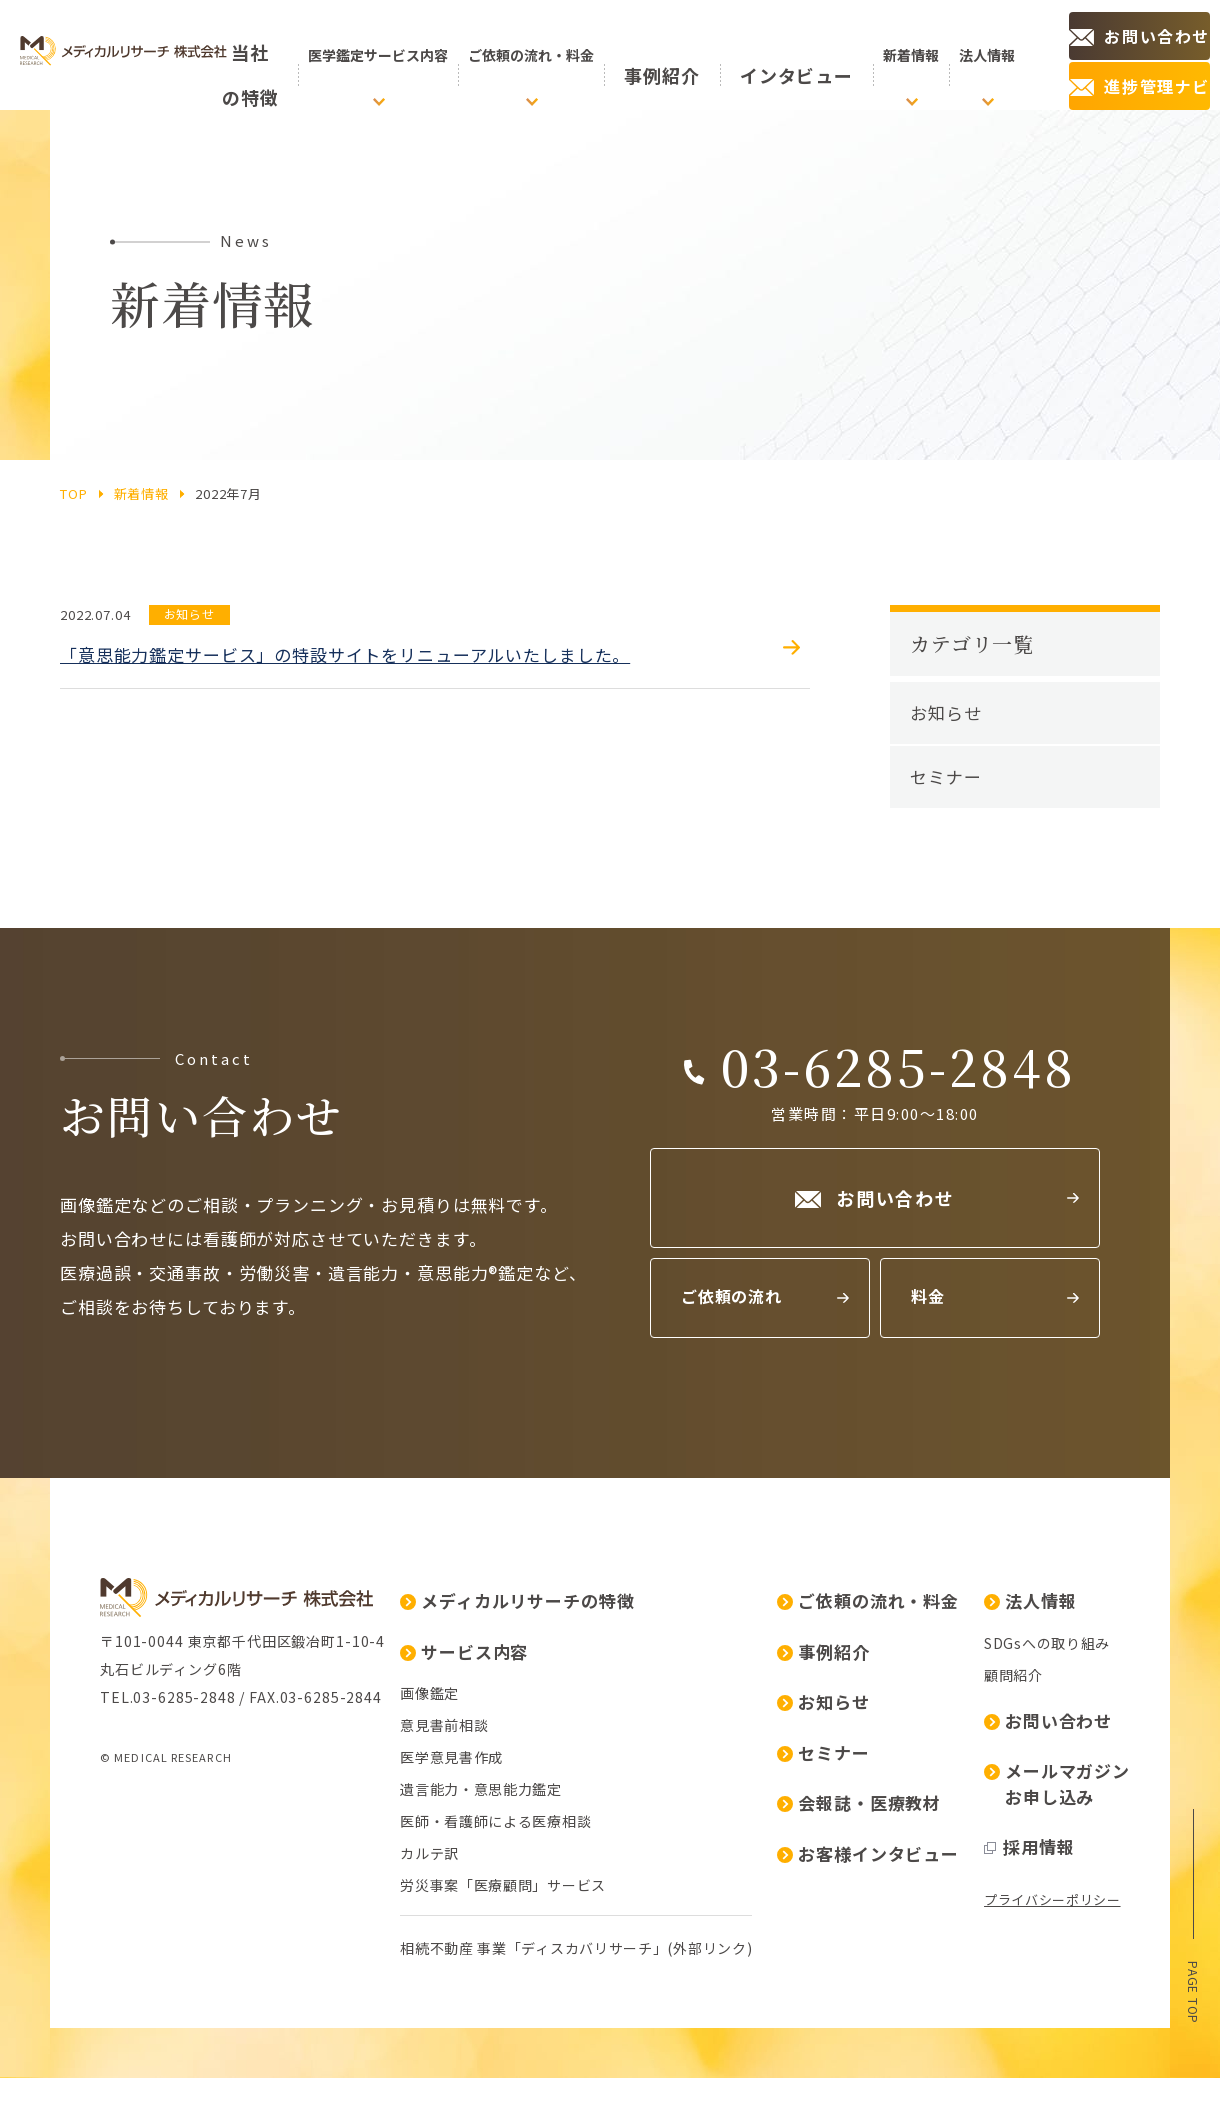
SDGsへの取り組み (747, 1842)
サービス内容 (164, 1850)
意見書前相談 (144, 1924)
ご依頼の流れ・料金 (568, 1799)
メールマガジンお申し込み (757, 1982)
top (74, 493)
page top (1193, 1986)
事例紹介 (703, 55)
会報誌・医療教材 (559, 2001)
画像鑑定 (129, 1892)
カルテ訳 (129, 2052)
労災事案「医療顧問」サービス (203, 2084)
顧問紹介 (713, 1874)
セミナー (945, 776)
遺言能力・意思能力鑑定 (181, 1988)
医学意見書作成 (151, 1956)
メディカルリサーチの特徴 (217, 1799)
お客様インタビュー (568, 2052)
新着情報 (141, 493)
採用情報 (729, 2045)
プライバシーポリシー (752, 2098)
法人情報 (730, 1799)
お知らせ (945, 712)
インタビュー (793, 55)
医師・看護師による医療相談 (195, 2020)
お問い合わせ (748, 1919)
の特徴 (286, 55)
